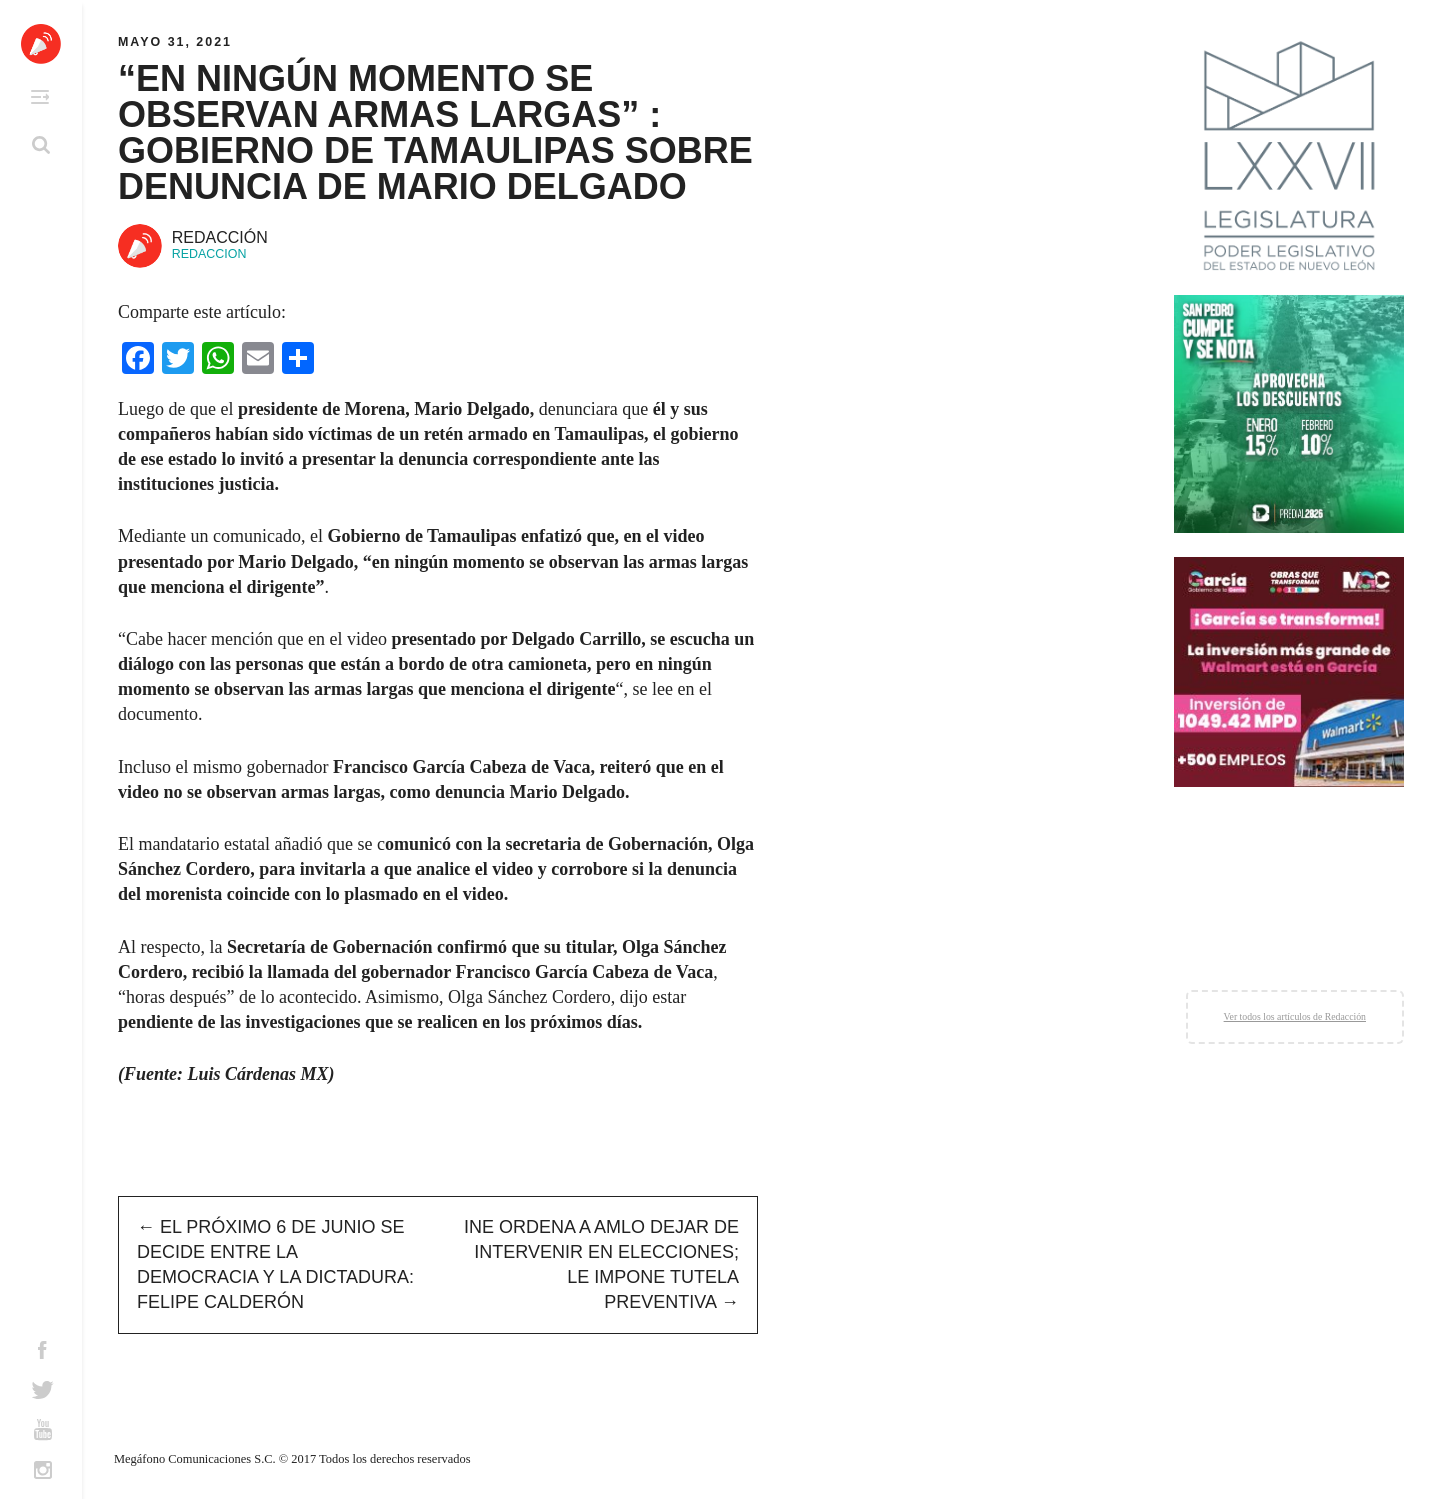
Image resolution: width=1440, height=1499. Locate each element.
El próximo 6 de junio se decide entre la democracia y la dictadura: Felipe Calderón (275, 1265)
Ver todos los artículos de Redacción (1295, 1016)
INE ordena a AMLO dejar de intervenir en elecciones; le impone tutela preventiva (601, 1265)
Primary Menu (40, 97)
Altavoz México (41, 44)
